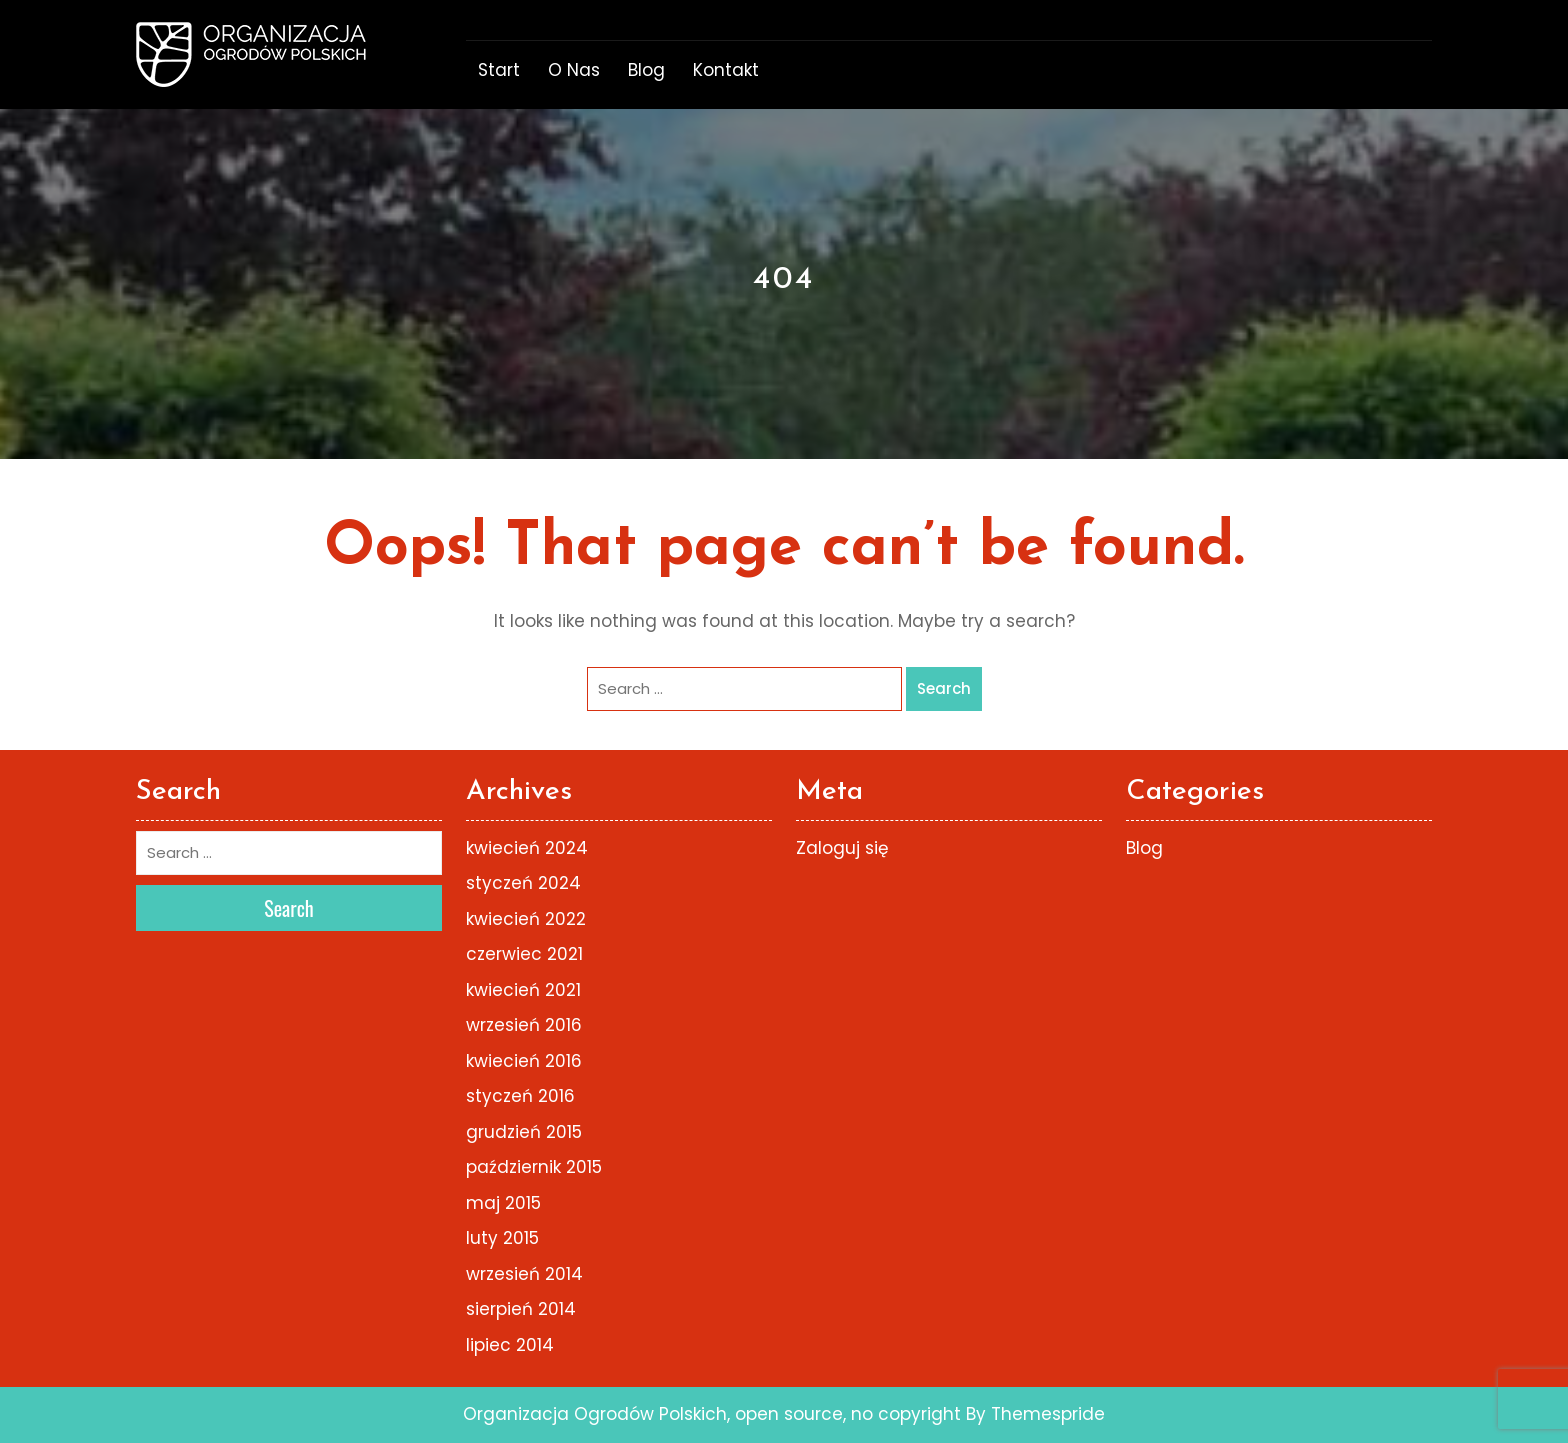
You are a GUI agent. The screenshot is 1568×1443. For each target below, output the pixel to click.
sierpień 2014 (521, 1309)
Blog (646, 70)
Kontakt (726, 70)
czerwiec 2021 (524, 954)
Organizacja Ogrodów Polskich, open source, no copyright (712, 1414)
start (499, 70)
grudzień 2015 (524, 1132)
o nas (574, 70)
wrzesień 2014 (524, 1274)
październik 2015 (534, 1167)
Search (944, 688)
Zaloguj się (842, 848)
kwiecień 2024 (527, 848)
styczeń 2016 (520, 1096)
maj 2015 (503, 1203)
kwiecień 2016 (524, 1061)
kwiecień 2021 (523, 990)
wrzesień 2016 (524, 1025)
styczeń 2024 (523, 883)
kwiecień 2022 (526, 919)
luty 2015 (502, 1238)
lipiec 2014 (510, 1345)
